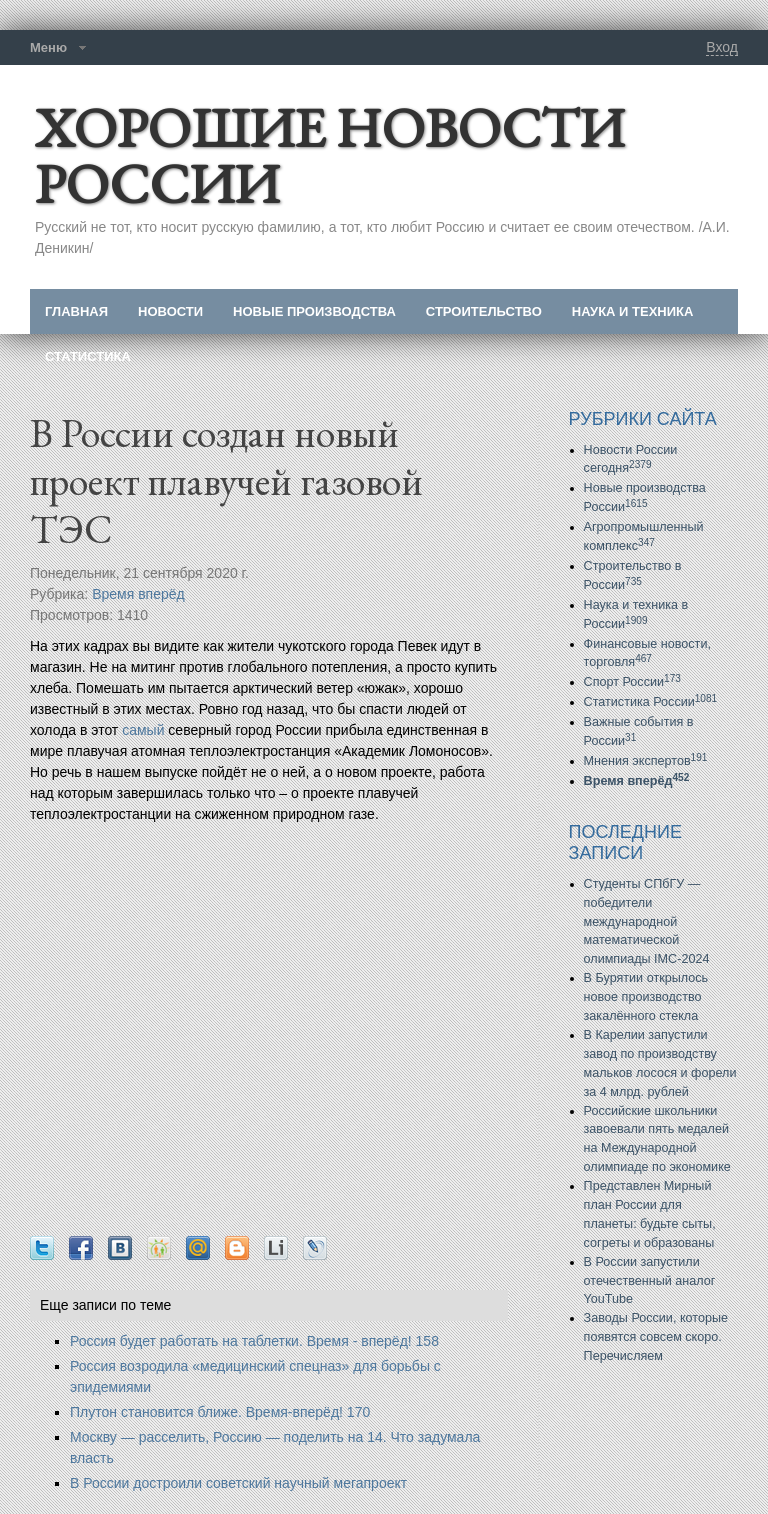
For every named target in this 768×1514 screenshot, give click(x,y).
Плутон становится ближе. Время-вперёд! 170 (220, 1412)
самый (143, 730)
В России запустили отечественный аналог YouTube (650, 1281)
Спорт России (632, 682)
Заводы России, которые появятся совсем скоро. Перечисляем (656, 1337)
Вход (722, 47)
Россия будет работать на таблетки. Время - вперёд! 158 (254, 1341)
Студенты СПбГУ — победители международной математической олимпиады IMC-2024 (647, 922)
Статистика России (651, 702)
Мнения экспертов (646, 761)
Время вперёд (138, 594)
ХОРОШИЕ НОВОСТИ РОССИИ (329, 155)
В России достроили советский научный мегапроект (238, 1483)
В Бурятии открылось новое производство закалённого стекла (646, 997)
